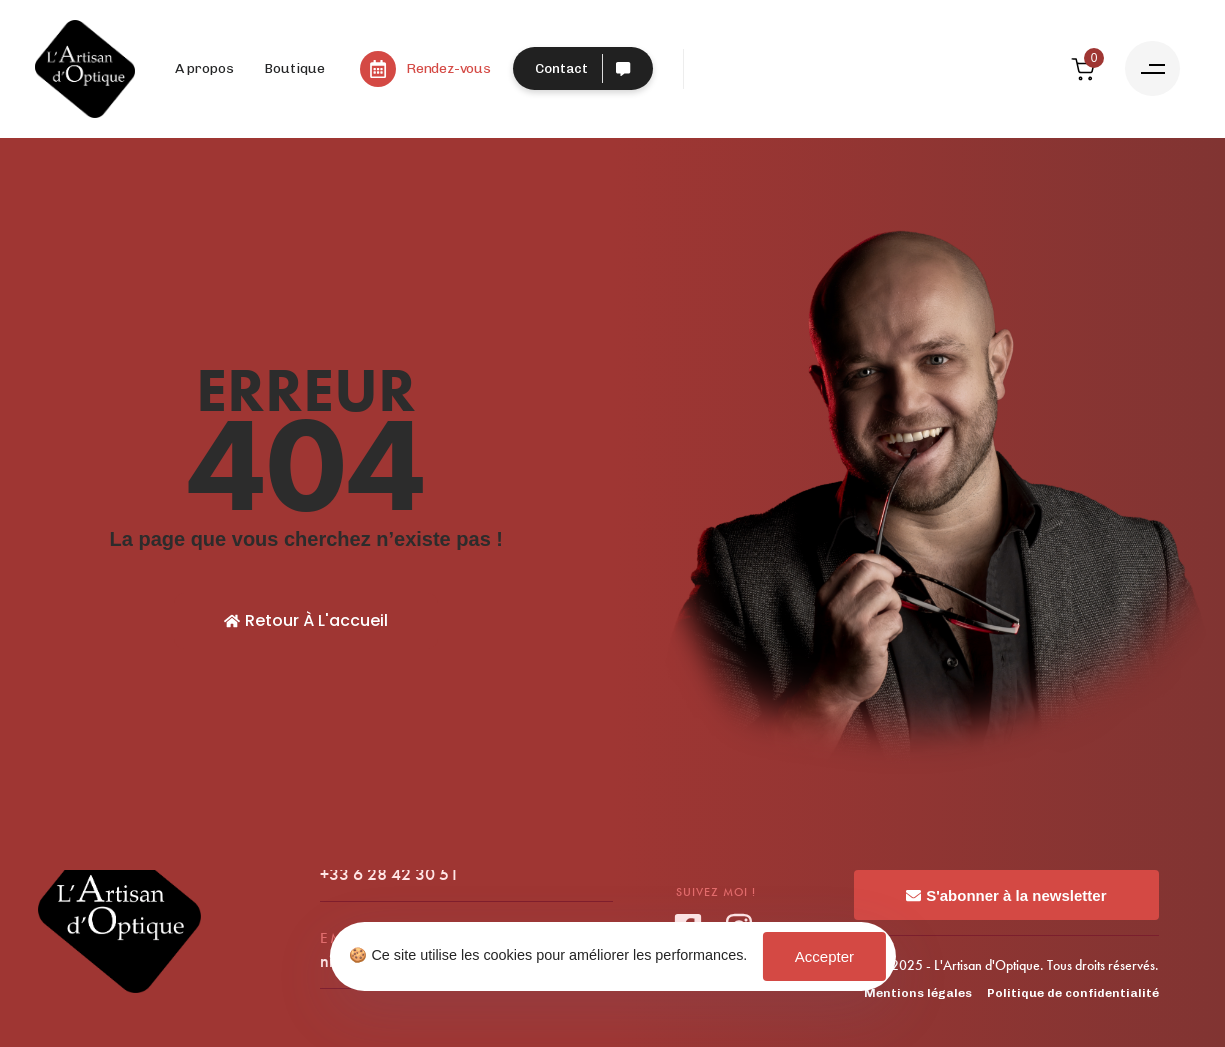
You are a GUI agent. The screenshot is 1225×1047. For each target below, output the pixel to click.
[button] (1152, 68)
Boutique (294, 68)
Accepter (824, 956)
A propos (204, 68)
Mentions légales (918, 993)
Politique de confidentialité (1073, 993)
